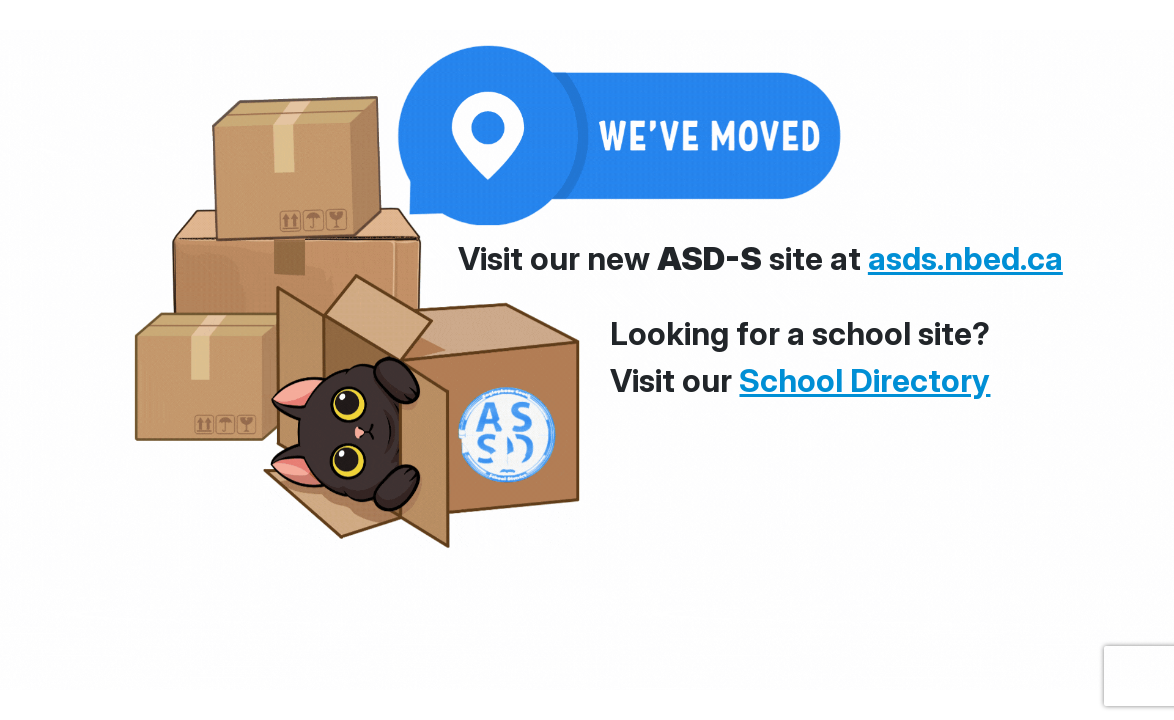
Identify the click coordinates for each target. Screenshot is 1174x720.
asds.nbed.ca (965, 258)
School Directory (864, 380)
